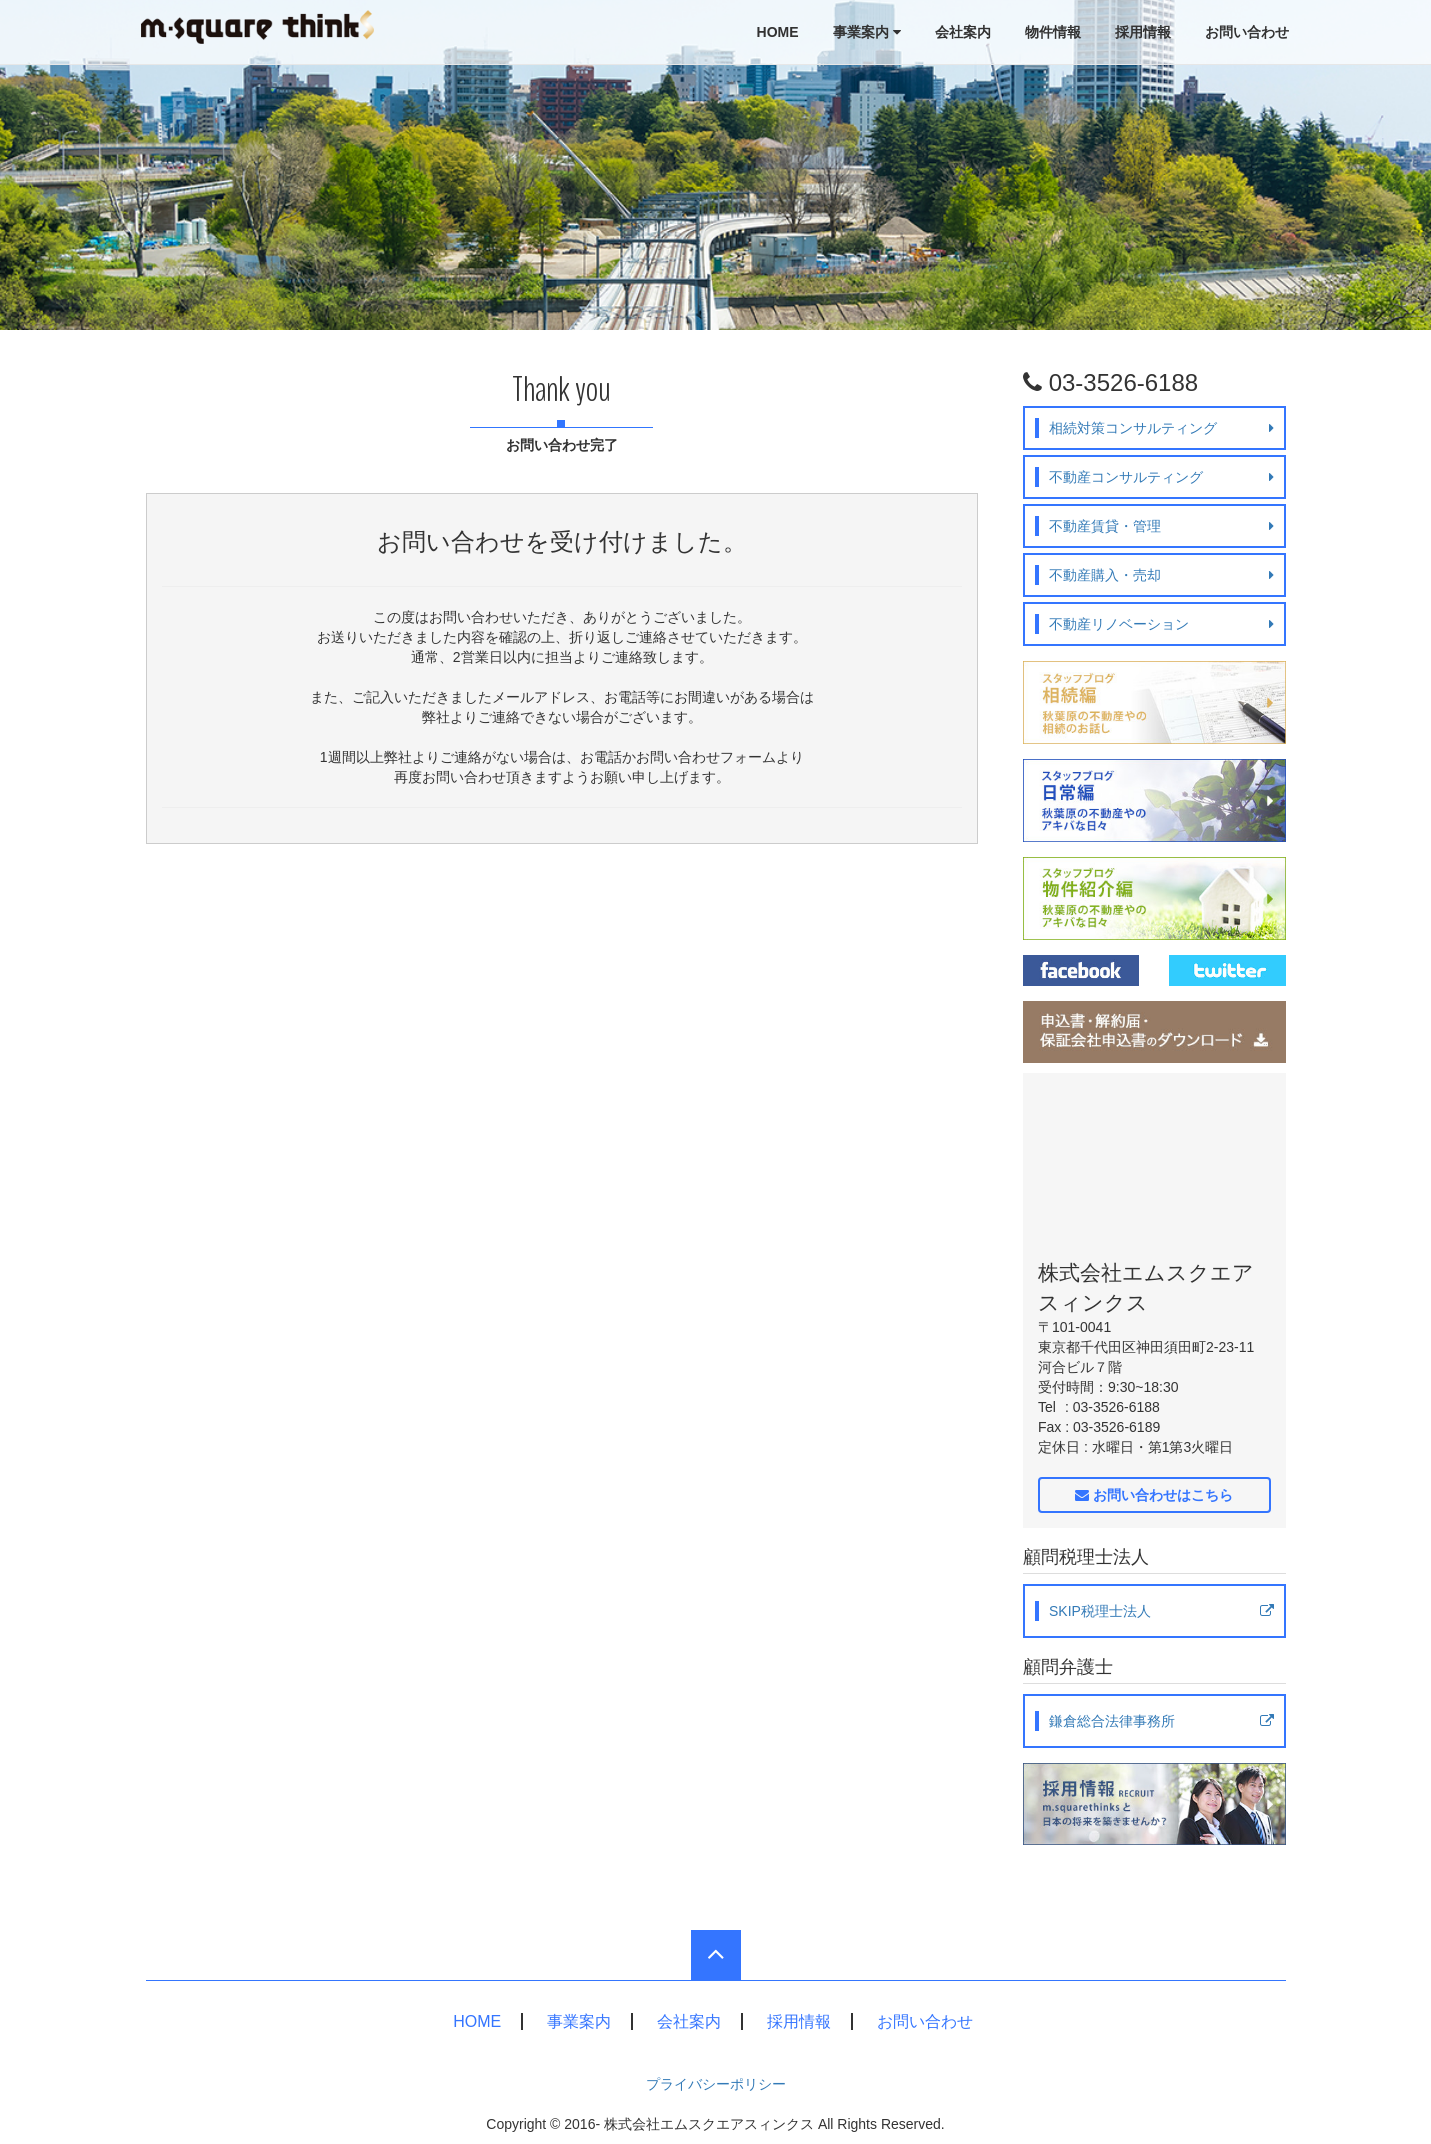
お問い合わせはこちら (1154, 1495)
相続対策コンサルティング (1161, 428)
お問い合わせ (1247, 32)
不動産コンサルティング (1161, 477)
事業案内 (867, 32)
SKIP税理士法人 (1161, 1611)
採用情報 (1143, 32)
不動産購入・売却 (1161, 575)
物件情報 (1053, 32)
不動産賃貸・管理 (1161, 526)
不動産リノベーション (1161, 624)
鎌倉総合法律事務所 (1161, 1721)
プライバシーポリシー (716, 2084)
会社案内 (963, 32)
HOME (778, 32)
